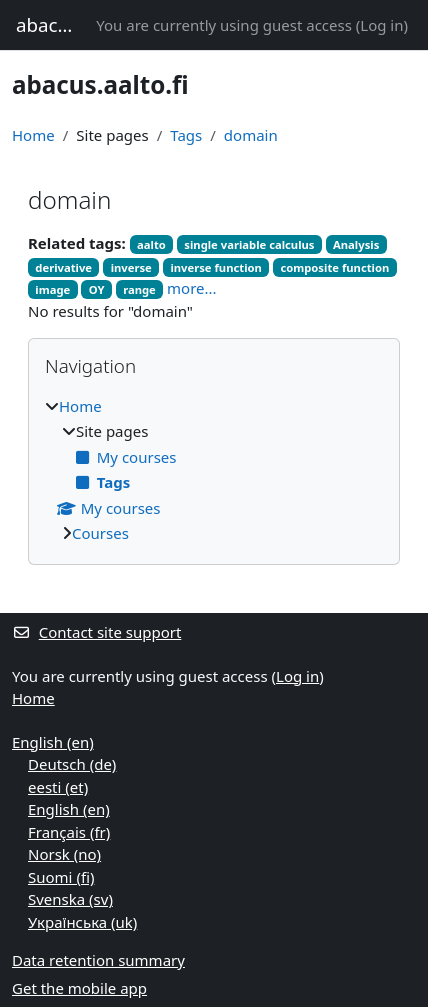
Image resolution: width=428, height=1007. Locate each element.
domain (251, 135)
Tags (186, 135)
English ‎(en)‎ (53, 742)
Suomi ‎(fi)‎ (61, 877)
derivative (63, 267)
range (139, 289)
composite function (334, 267)
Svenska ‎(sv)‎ (70, 899)
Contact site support (96, 632)
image (52, 289)
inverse (131, 267)
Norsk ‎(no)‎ (64, 854)
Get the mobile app (79, 988)
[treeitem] (214, 470)
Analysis (356, 244)
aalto (151, 244)
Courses (100, 533)
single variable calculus (249, 244)
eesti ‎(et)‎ (58, 787)
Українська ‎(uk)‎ (82, 922)
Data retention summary (98, 960)
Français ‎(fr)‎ (69, 832)
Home (33, 135)
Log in (381, 25)
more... (192, 288)
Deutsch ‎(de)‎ (72, 764)
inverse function (216, 267)
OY (97, 289)
